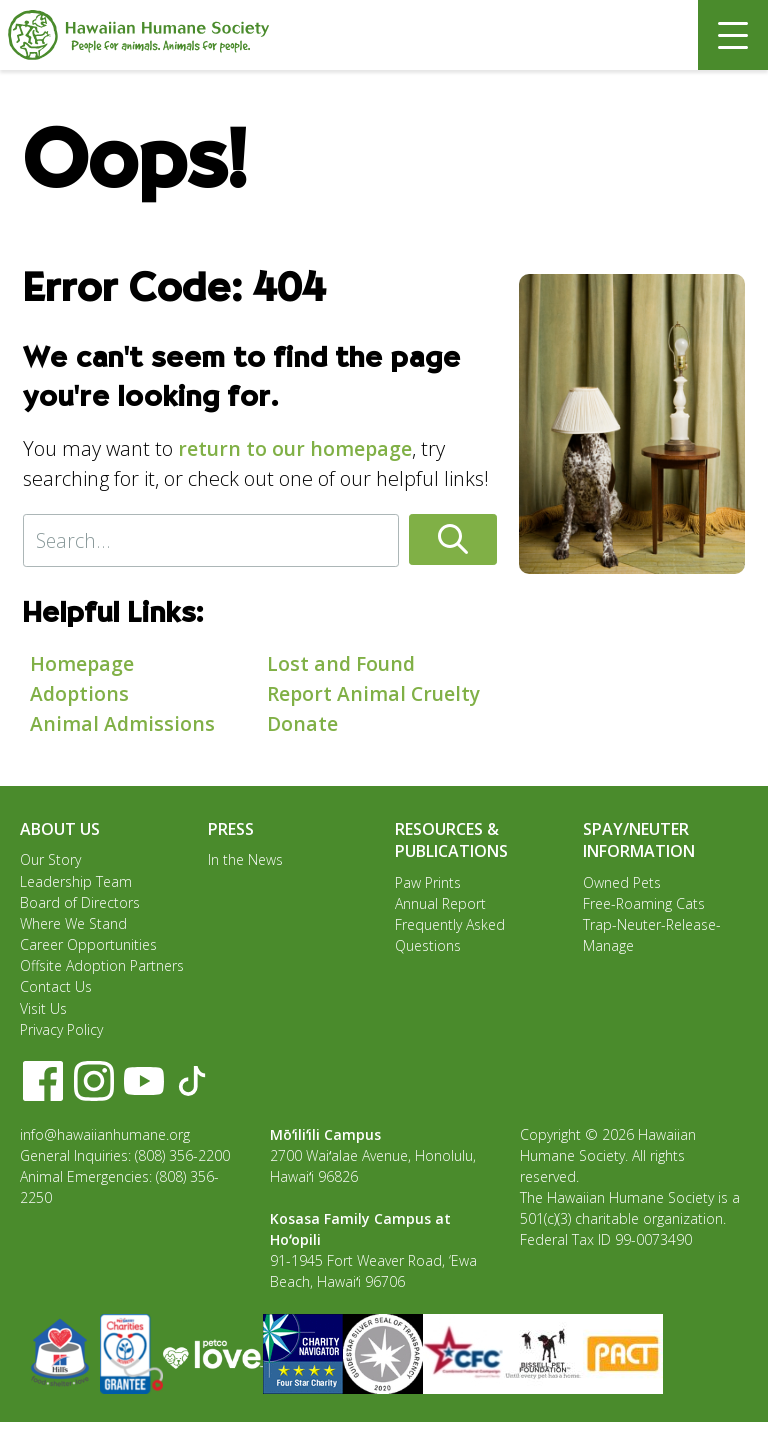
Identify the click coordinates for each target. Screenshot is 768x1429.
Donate (303, 723)
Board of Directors (80, 903)
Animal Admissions (123, 723)
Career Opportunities (88, 947)
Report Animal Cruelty (376, 693)
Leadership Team (76, 881)
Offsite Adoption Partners (102, 969)
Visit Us (43, 1013)
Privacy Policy (61, 1035)
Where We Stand (73, 925)
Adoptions (80, 693)
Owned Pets (622, 882)
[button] (461, 540)
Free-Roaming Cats (644, 904)
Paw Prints (428, 882)
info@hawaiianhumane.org (105, 1141)
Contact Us (56, 991)
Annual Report (440, 904)
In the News (245, 859)
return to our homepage (296, 448)
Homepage (82, 663)
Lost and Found (343, 663)
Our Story (50, 859)
